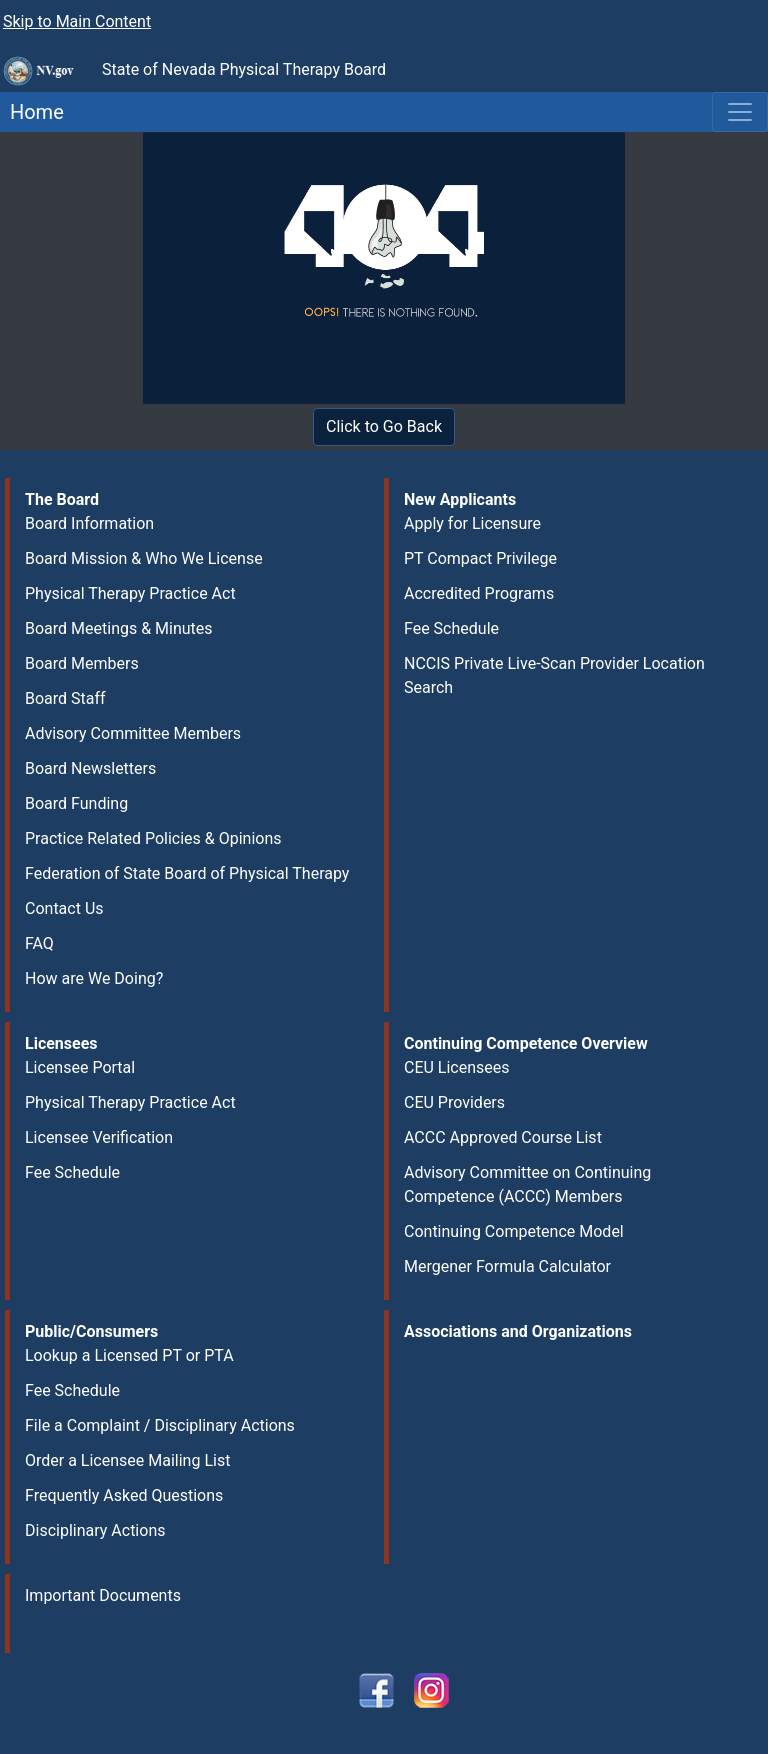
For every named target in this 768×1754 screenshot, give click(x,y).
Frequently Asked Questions (124, 1495)
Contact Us (64, 908)
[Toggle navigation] (740, 112)
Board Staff (65, 698)
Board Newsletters (90, 768)
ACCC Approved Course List (503, 1137)
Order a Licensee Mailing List (127, 1460)
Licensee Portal (80, 1067)
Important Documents (103, 1595)
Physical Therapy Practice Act (130, 593)
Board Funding (76, 803)
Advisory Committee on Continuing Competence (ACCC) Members (527, 1184)
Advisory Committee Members (133, 733)
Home (32, 112)
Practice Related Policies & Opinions (153, 838)
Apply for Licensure (472, 523)
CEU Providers (454, 1102)
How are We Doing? (94, 978)
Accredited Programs (479, 593)
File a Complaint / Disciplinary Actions (160, 1425)
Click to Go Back (384, 426)
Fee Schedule (451, 628)
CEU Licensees (457, 1067)
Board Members (82, 663)
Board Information (89, 523)
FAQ (39, 943)
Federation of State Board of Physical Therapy (187, 873)
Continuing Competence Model (514, 1231)
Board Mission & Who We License (144, 558)
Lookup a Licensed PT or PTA (129, 1355)
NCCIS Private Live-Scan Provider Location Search (554, 675)
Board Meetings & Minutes (119, 628)
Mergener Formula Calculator (507, 1266)
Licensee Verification (99, 1137)
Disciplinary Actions (95, 1530)
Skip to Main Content (77, 21)
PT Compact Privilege (480, 558)
